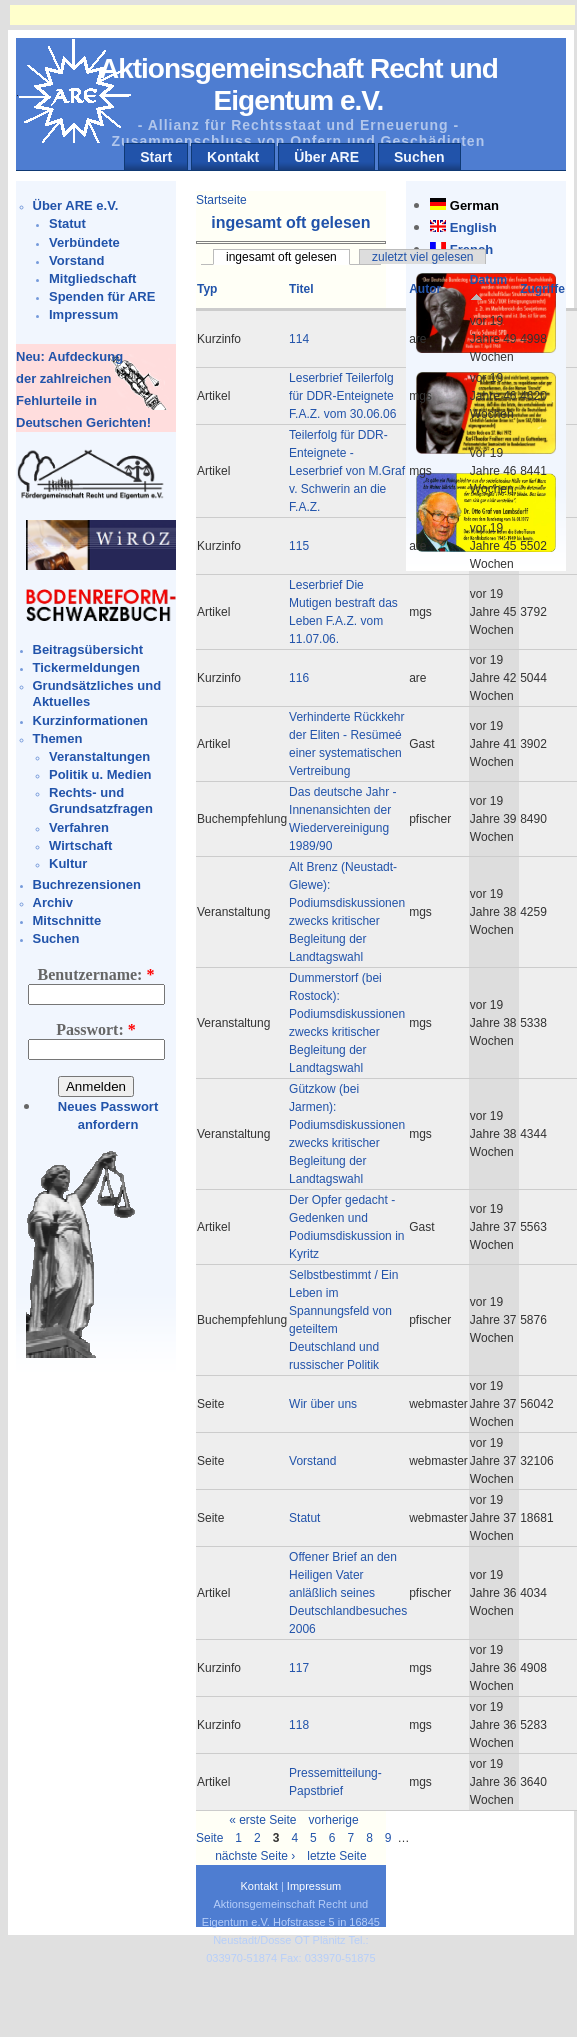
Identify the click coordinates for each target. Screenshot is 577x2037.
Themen (58, 738)
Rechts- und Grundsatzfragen (101, 800)
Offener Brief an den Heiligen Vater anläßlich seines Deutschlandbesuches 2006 (348, 1593)
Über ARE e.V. (76, 205)
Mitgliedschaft (92, 278)
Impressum (83, 314)
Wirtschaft (80, 845)
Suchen (419, 157)
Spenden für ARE (102, 296)
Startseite (221, 200)
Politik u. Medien (100, 774)
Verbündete (84, 242)
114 (299, 339)
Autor (425, 289)
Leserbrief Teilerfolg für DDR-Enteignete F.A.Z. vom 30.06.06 (342, 396)
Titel (301, 289)
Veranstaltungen (99, 756)
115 (299, 546)
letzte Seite (336, 1856)
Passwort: (96, 1029)
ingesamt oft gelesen (281, 257)
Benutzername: (96, 974)
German (474, 205)
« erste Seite (262, 1820)
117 (299, 1668)
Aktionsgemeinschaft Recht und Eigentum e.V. (298, 84)
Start (156, 157)
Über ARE (326, 157)
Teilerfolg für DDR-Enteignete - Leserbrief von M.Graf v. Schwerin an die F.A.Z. (347, 471)
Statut (67, 223)
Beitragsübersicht (88, 649)
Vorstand (76, 260)
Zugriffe (542, 289)
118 (299, 1725)
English (473, 227)
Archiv (53, 902)
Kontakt (233, 157)
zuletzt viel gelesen (422, 257)
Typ (207, 289)
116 (299, 678)
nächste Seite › (255, 1856)
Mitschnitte (67, 920)
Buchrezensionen (87, 884)
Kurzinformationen (91, 720)
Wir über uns (323, 1404)
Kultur (68, 863)
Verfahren (79, 827)
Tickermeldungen (86, 667)
